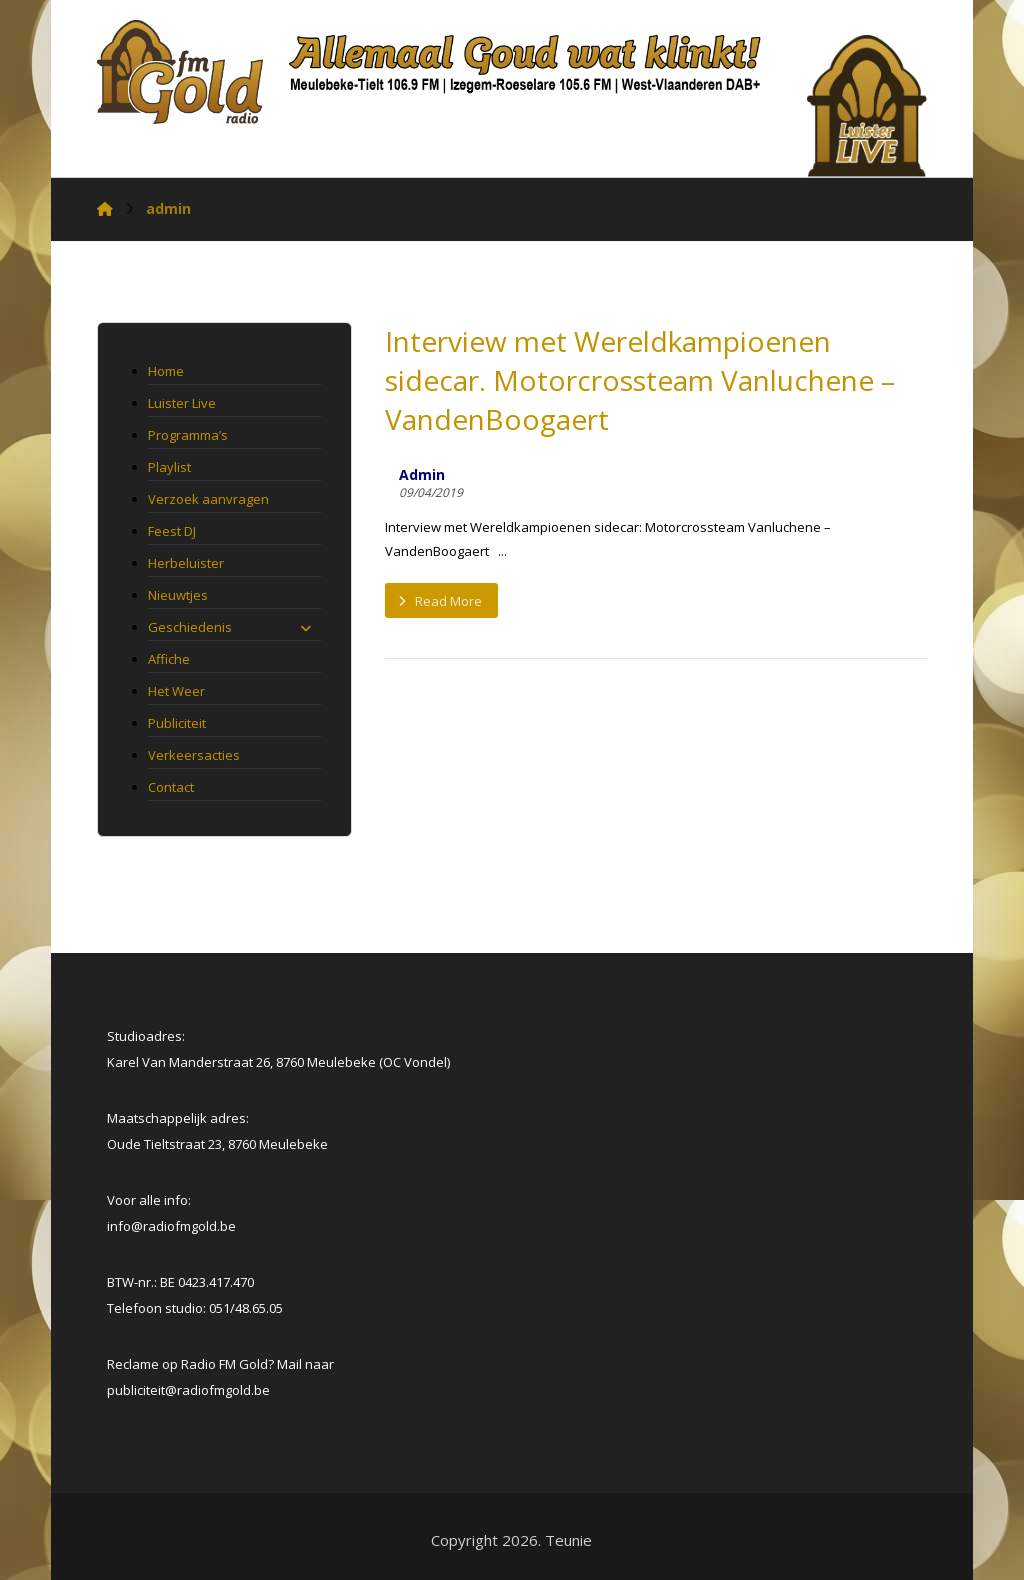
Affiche (169, 659)
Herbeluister (186, 563)
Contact (171, 787)
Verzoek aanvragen (208, 499)
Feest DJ (172, 531)
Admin (422, 475)
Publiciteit (177, 723)
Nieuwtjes (178, 595)
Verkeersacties (194, 755)
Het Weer (176, 691)
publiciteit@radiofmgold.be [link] (188, 1390)
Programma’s (188, 435)
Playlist (169, 467)
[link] (188, 1390)
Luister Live (182, 403)
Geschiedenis (229, 627)
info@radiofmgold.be (171, 1226)
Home (166, 371)
